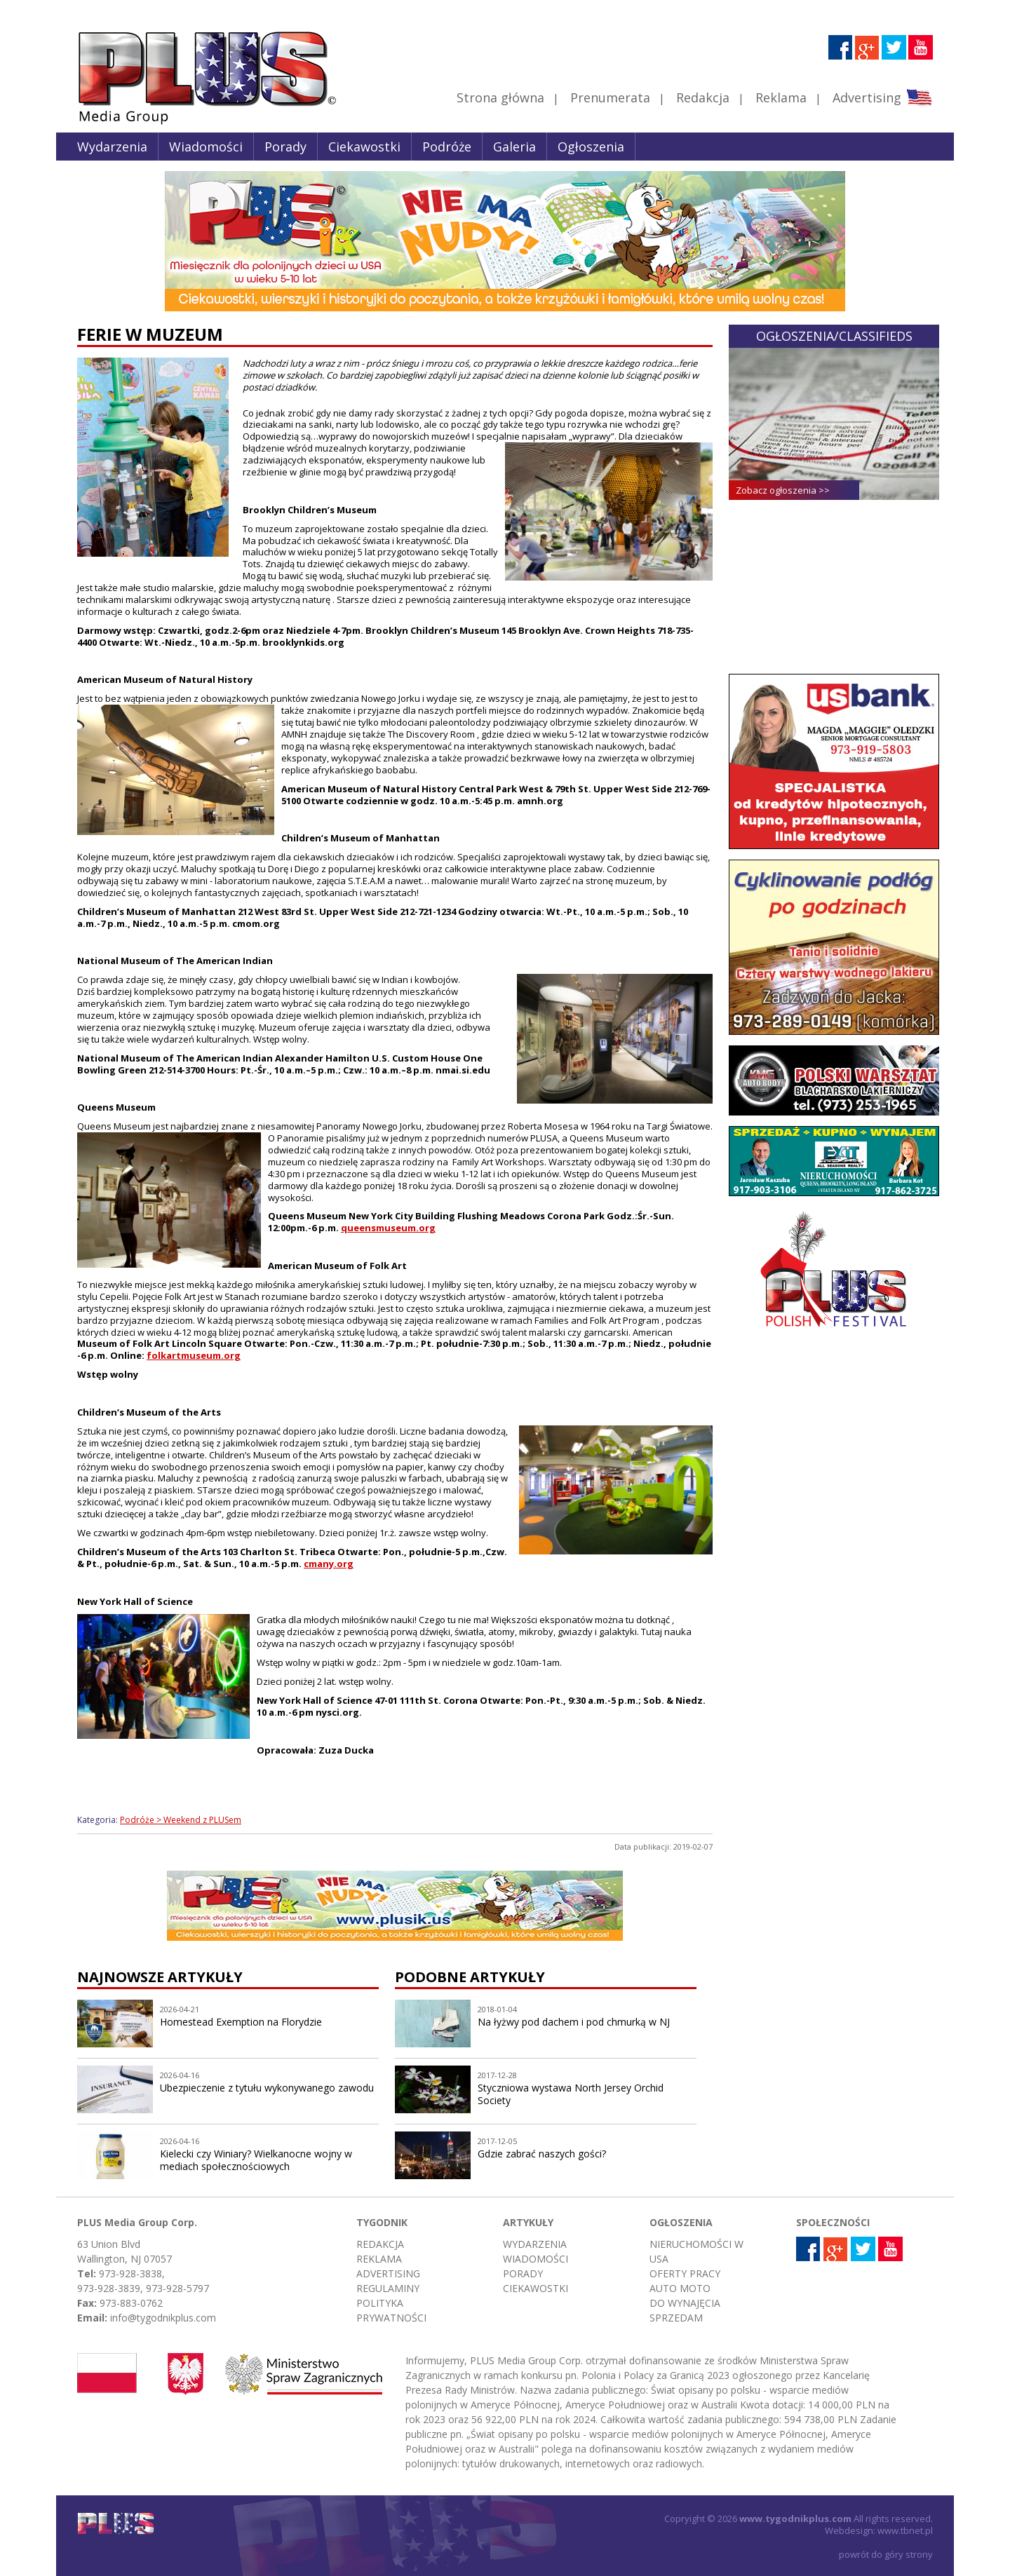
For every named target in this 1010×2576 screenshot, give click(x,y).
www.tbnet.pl (905, 2530)
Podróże (446, 146)
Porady (285, 146)
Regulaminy (387, 2288)
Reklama (781, 97)
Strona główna (500, 97)
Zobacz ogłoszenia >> (783, 490)
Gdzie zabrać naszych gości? (542, 2153)
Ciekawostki (364, 146)
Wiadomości (206, 146)
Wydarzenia (112, 146)
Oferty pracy (684, 2273)
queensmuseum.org (388, 1227)
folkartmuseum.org (194, 1355)
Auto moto (680, 2288)
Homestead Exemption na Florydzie (241, 2021)
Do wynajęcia (684, 2303)
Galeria (514, 146)
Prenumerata (610, 97)
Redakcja (702, 97)
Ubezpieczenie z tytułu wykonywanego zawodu (267, 2087)
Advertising (882, 97)
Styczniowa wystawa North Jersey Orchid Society (571, 2094)
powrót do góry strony (886, 2554)
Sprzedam (676, 2317)
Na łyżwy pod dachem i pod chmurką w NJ (574, 2021)
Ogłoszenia (591, 146)
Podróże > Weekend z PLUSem (180, 1820)
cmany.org (329, 1563)
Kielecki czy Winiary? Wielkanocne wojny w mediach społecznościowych (256, 2160)
